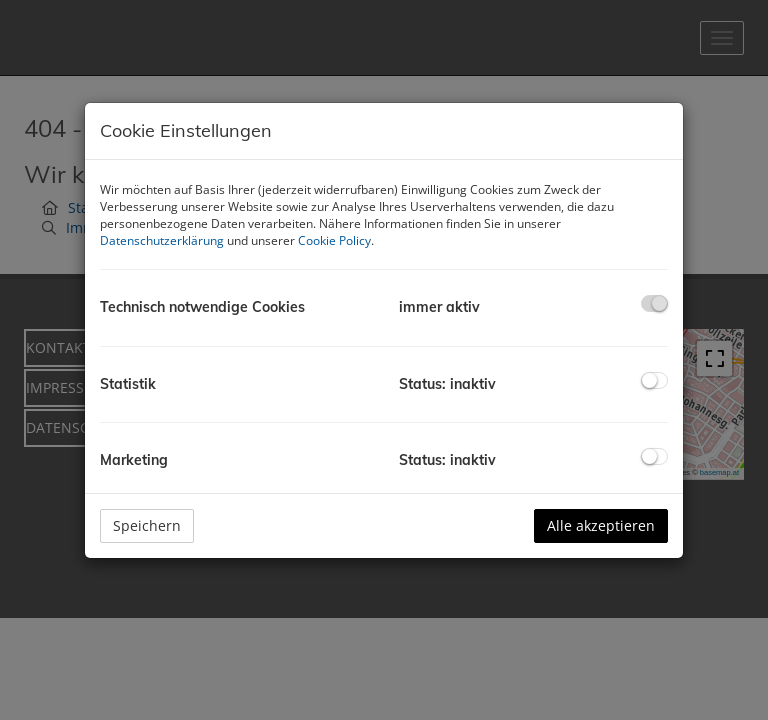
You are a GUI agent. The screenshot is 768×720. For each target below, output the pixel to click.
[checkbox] (654, 303)
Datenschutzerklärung (162, 240)
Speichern (147, 525)
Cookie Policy (334, 240)
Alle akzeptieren (601, 525)
